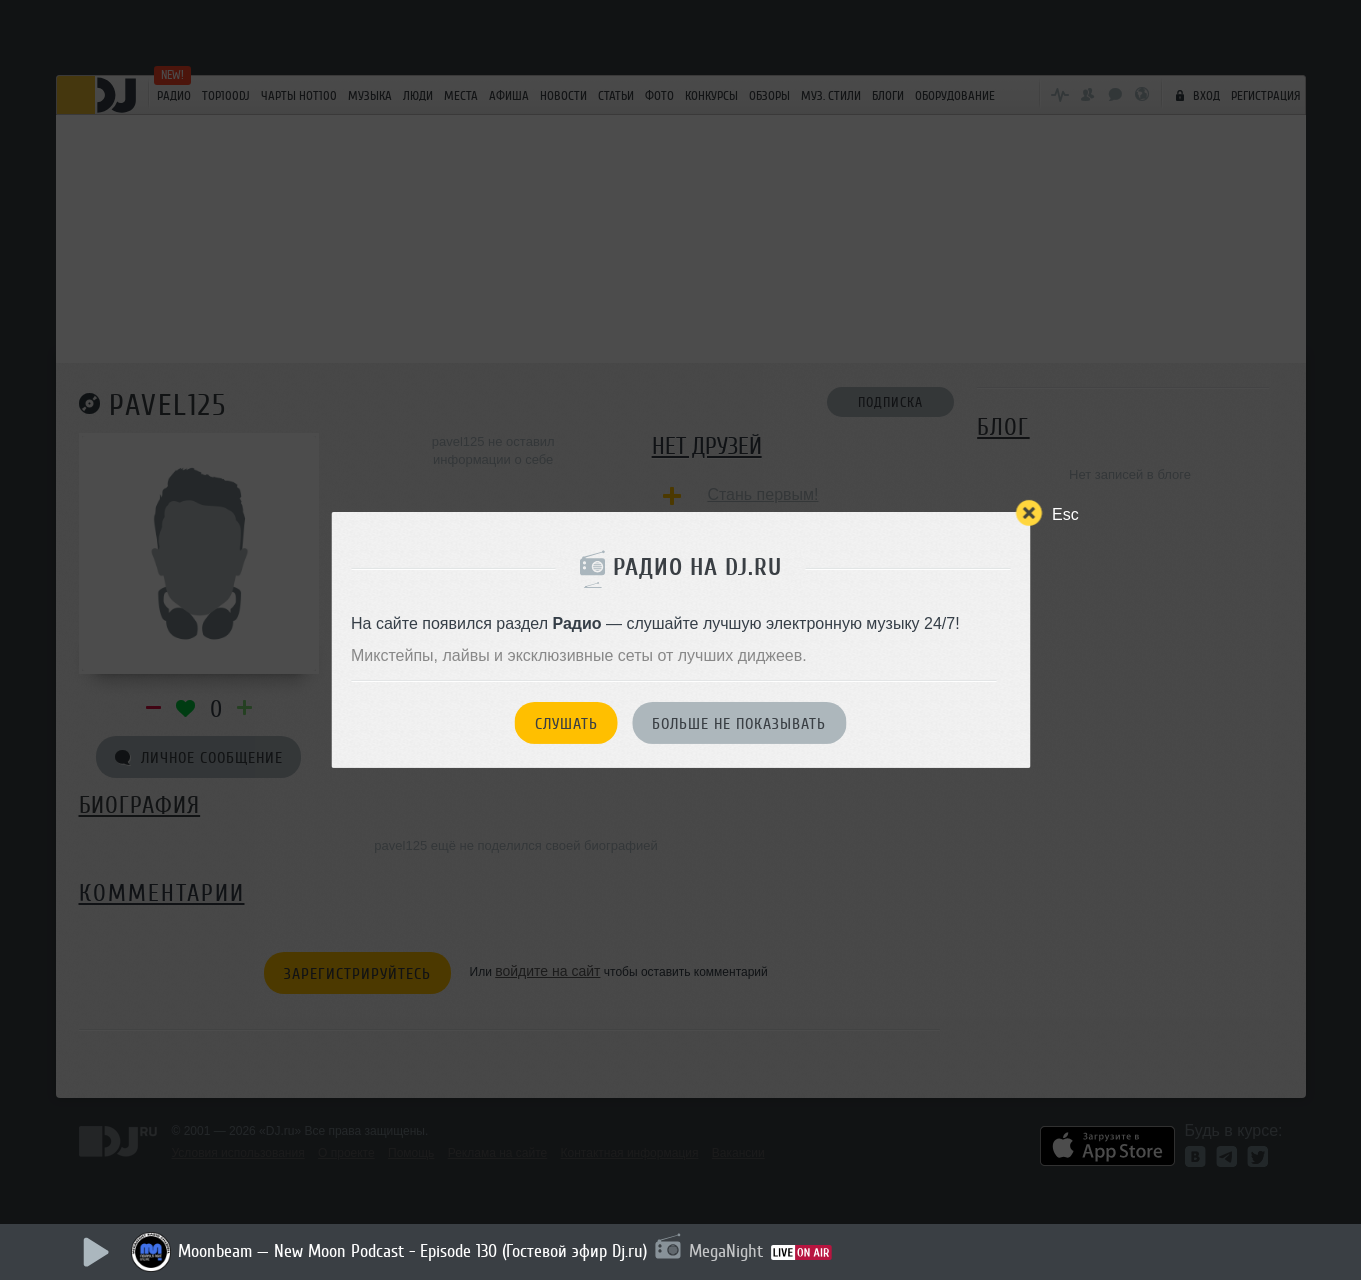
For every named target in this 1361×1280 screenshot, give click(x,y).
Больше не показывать (739, 724)
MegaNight (726, 1251)
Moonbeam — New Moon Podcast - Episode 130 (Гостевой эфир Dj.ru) (412, 1251)
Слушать (566, 724)
